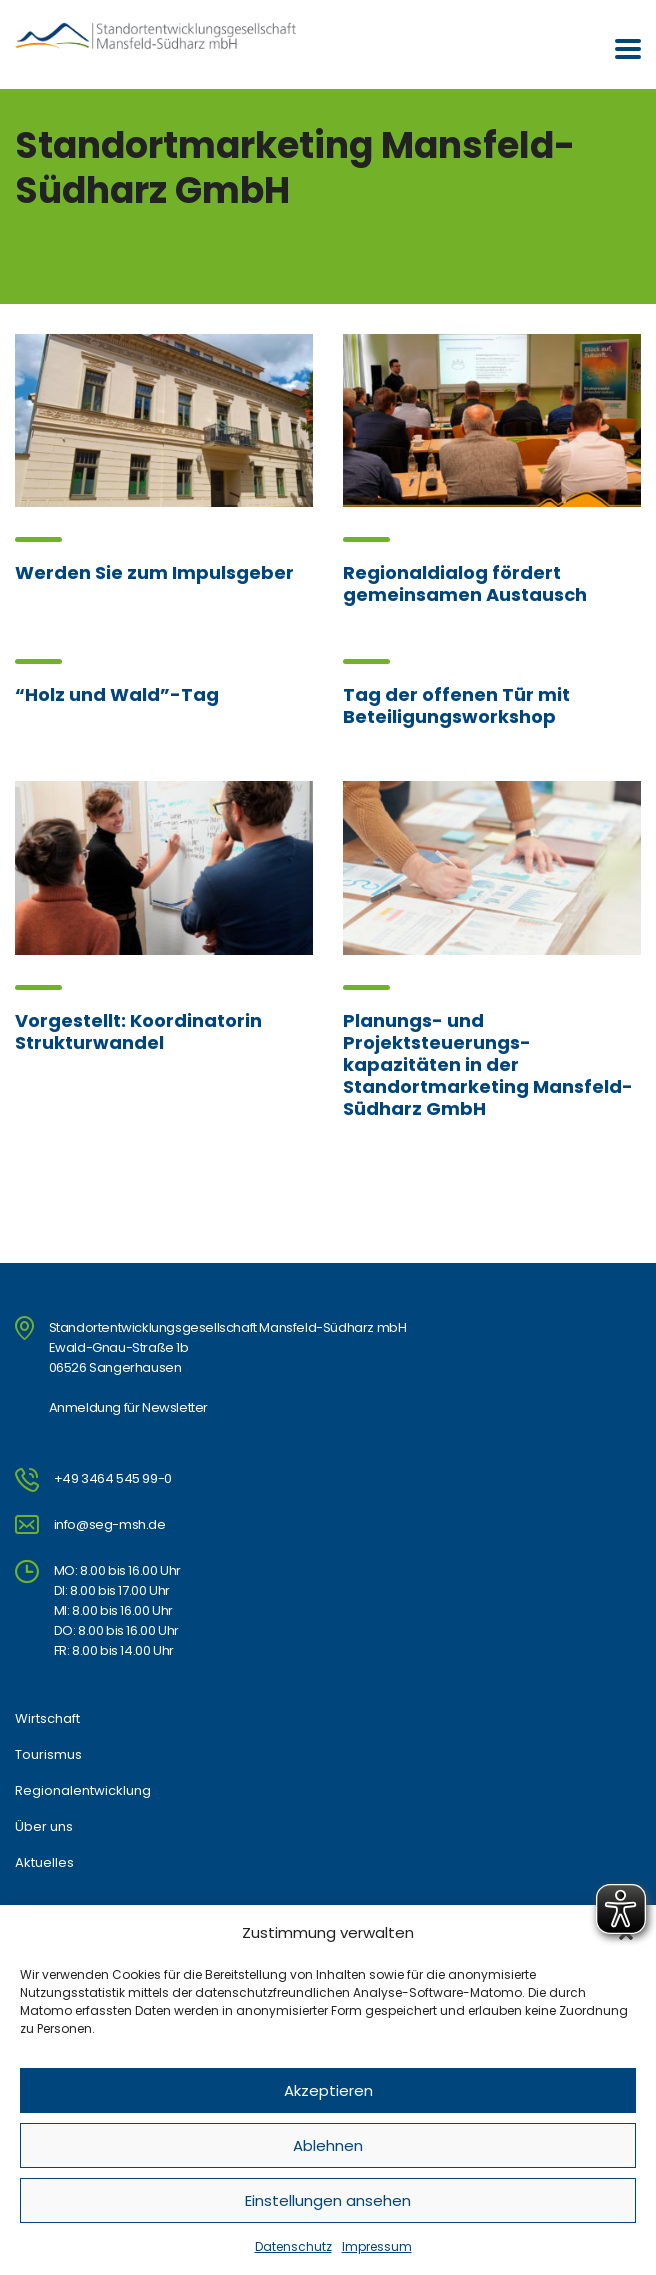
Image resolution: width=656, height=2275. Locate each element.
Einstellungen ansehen (328, 2200)
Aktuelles (44, 1863)
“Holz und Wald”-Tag (117, 694)
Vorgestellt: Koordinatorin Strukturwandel (138, 1031)
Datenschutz (293, 2246)
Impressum (377, 2246)
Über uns (44, 1827)
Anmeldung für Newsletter (128, 1407)
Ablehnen (328, 2145)
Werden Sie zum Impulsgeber (154, 572)
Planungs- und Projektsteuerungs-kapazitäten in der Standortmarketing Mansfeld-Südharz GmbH (488, 1064)
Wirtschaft (47, 1719)
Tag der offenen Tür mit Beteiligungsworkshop (456, 705)
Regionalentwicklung (83, 1791)
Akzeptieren (328, 2090)
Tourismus (48, 1755)
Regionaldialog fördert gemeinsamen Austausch (465, 583)
